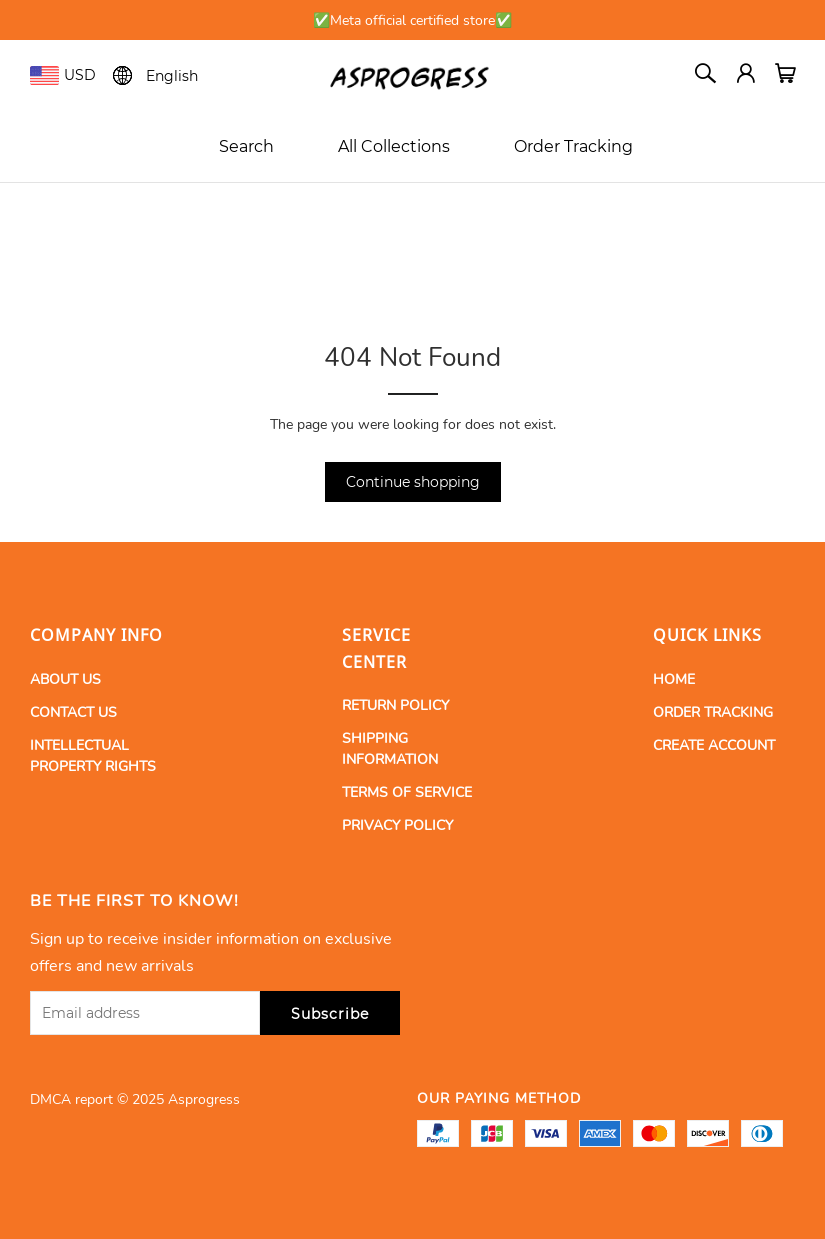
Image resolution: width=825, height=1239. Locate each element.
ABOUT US (65, 679)
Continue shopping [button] (413, 482)
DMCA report (71, 1099)
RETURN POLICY (395, 705)
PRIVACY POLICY (397, 825)
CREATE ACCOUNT (714, 745)
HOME (674, 679)
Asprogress (204, 1099)
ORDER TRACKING (713, 712)
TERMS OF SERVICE (407, 792)
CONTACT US (73, 712)
